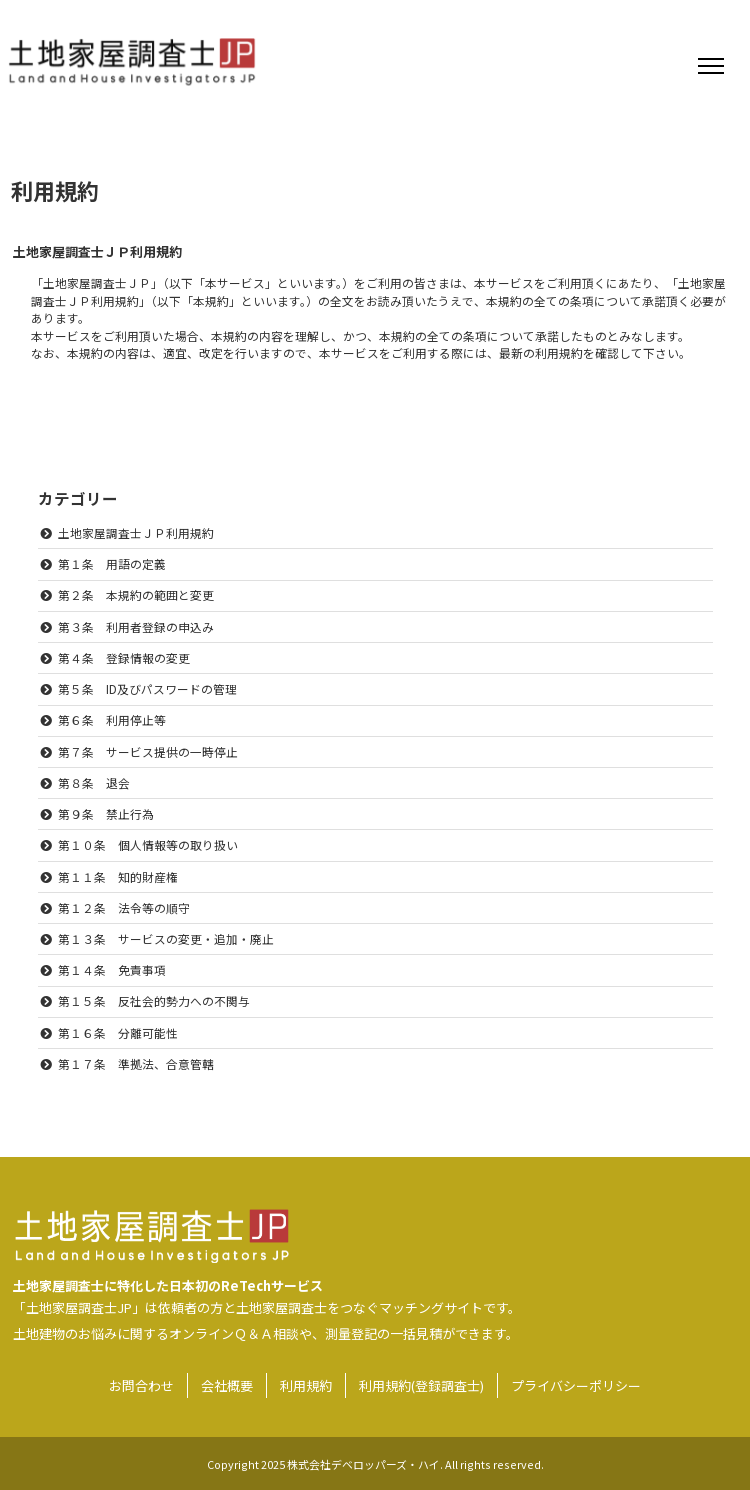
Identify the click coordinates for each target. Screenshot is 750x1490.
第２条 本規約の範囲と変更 (136, 594)
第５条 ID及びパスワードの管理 (147, 688)
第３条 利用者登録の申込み (136, 626)
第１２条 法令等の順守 (124, 907)
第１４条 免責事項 (112, 969)
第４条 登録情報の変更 (124, 657)
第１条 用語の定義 (112, 563)
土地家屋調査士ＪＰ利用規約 (136, 532)
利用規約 (306, 1385)
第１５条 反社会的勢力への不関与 (154, 1000)
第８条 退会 (94, 782)
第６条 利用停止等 (112, 719)
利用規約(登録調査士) (421, 1385)
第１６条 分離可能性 (118, 1032)
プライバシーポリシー (576, 1385)
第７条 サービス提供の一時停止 (148, 751)
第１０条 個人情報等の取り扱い (148, 844)
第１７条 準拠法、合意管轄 (136, 1063)
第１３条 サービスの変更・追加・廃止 (166, 938)
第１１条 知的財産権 (118, 876)
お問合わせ (141, 1385)
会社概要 (227, 1385)
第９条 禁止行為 (106, 813)
